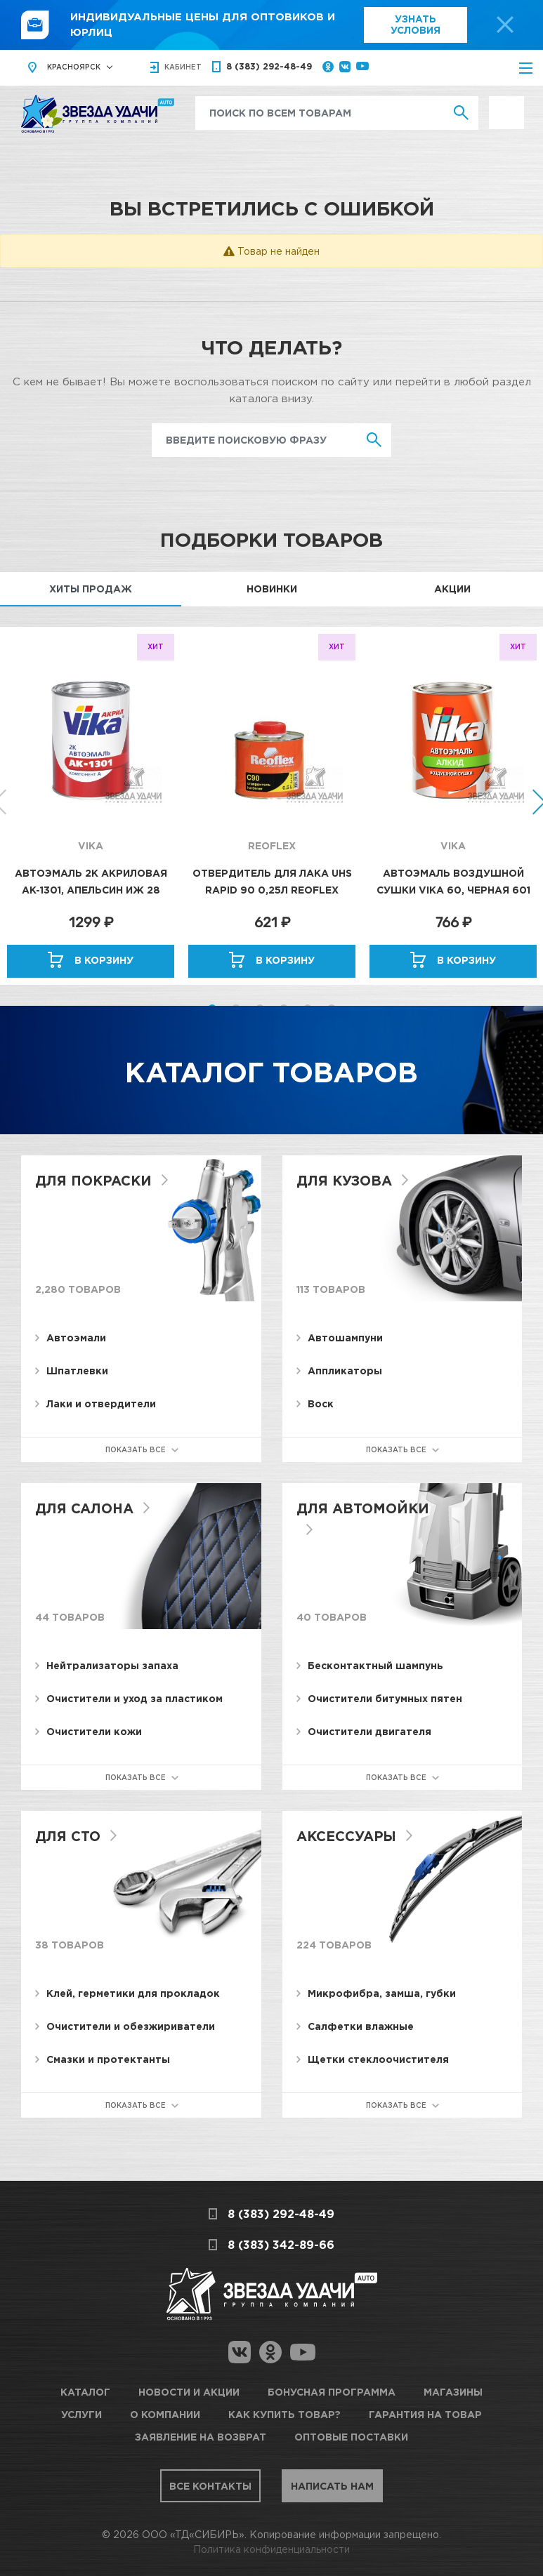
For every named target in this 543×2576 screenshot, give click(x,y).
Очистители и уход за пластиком (134, 1699)
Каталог (85, 2392)
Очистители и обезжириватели (130, 2026)
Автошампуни (345, 1338)
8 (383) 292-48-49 (269, 67)
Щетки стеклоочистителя (378, 2059)
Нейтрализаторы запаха (112, 1666)
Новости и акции (189, 2392)
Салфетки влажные (361, 2026)
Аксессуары (348, 1836)
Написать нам (352, 2484)
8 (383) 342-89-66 (281, 2245)
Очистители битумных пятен (385, 1699)
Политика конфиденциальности (271, 2547)
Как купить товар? (284, 2414)
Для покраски (96, 1180)
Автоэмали (76, 1338)
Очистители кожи (94, 1732)
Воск (321, 1404)
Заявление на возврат (200, 2436)
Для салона (87, 1508)
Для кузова (347, 1180)
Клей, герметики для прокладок (133, 1994)
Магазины (453, 2392)
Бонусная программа (331, 2392)
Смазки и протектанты (108, 2059)
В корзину (103, 960)
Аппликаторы (345, 1371)
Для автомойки (365, 1508)
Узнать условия (415, 25)
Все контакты (191, 2484)
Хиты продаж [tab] (90, 589)
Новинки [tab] (272, 589)
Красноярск (73, 68)
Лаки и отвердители (101, 1404)
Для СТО (69, 1836)
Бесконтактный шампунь (375, 1666)
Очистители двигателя (369, 1732)
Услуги (81, 2414)
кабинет (183, 68)
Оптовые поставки (351, 2436)
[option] (90, 806)
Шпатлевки (77, 1371)
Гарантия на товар (425, 2414)
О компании (165, 2414)
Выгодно (506, 104)
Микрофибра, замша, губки (382, 1994)
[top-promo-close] (505, 25)
